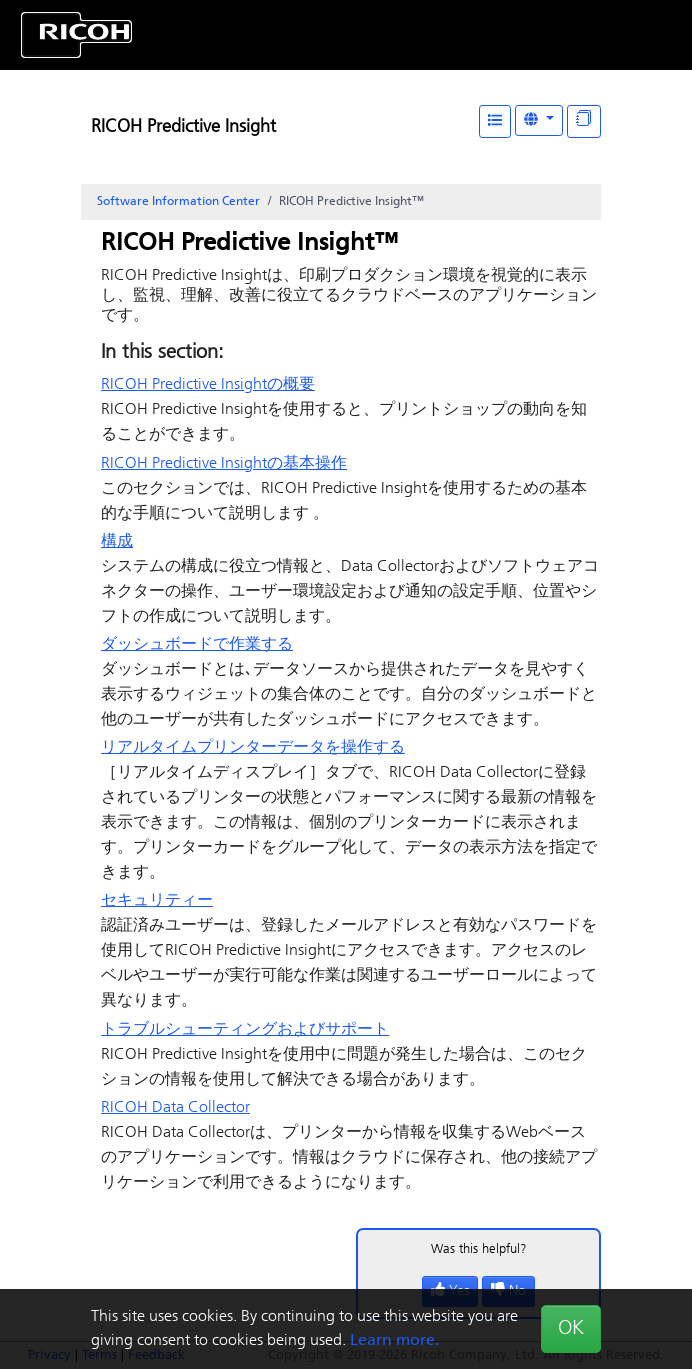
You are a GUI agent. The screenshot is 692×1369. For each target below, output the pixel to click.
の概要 (208, 385)
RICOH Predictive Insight (183, 127)
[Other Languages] (539, 120)
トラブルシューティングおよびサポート (245, 1030)
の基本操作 (224, 464)
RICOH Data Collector (175, 1108)
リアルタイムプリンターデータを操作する (253, 748)
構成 (117, 542)
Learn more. (394, 1341)
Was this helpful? (479, 1249)
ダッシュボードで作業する (197, 645)
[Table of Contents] (495, 121)
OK (571, 1329)
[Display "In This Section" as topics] (584, 121)
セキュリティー (157, 901)
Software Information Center (178, 202)
